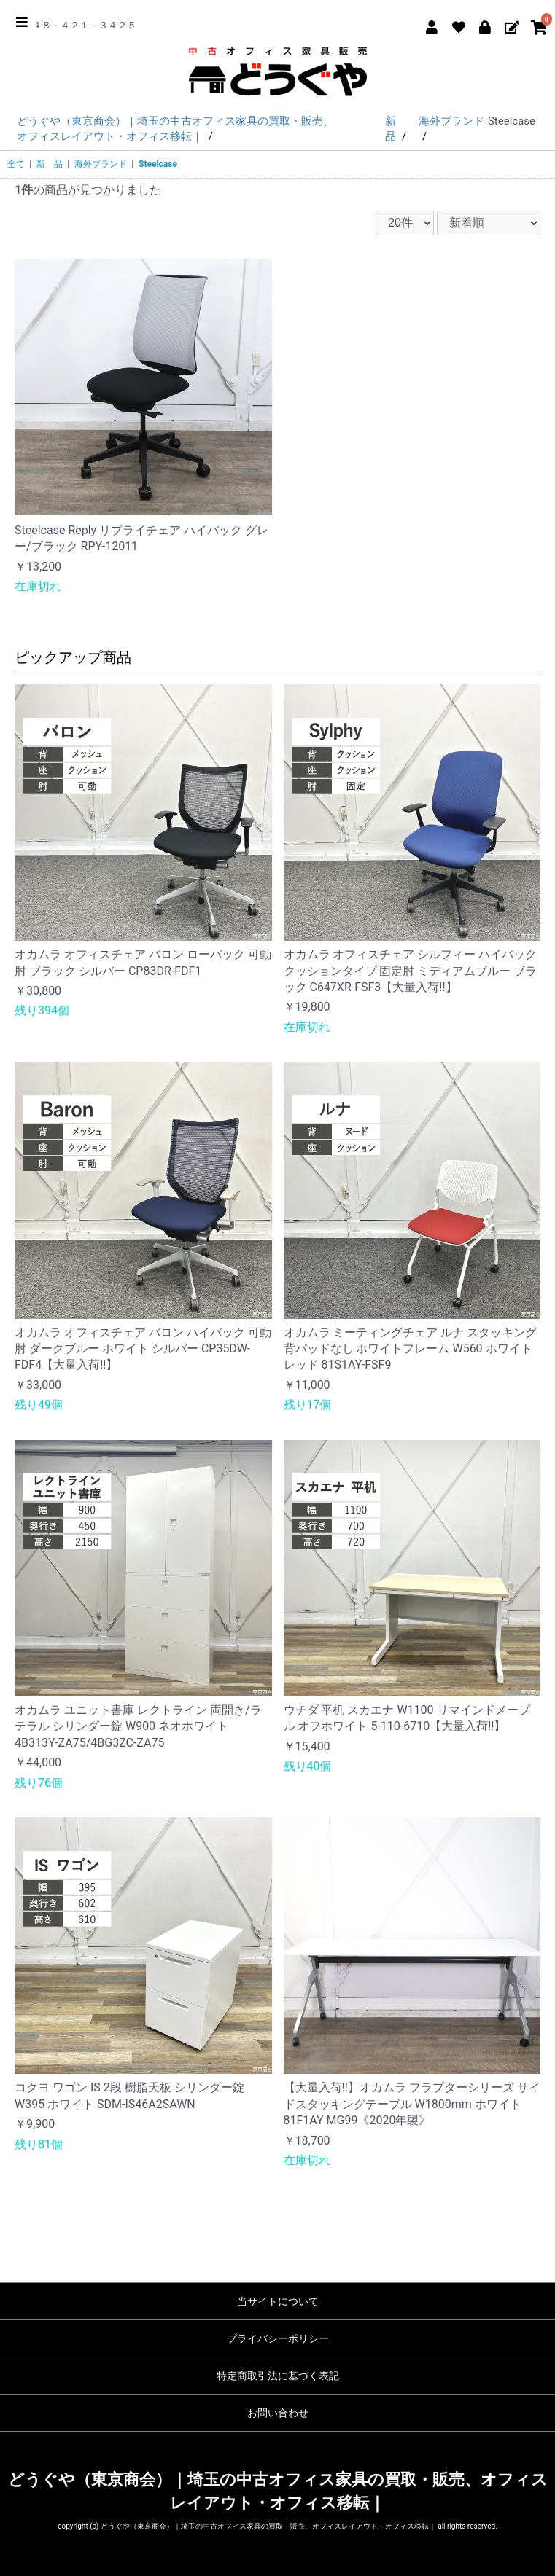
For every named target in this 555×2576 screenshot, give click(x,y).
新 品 (49, 164)
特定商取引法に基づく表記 (278, 2375)
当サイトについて (278, 2301)
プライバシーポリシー (278, 2338)
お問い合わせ (277, 2413)
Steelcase (158, 164)
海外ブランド (100, 164)
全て (16, 164)
